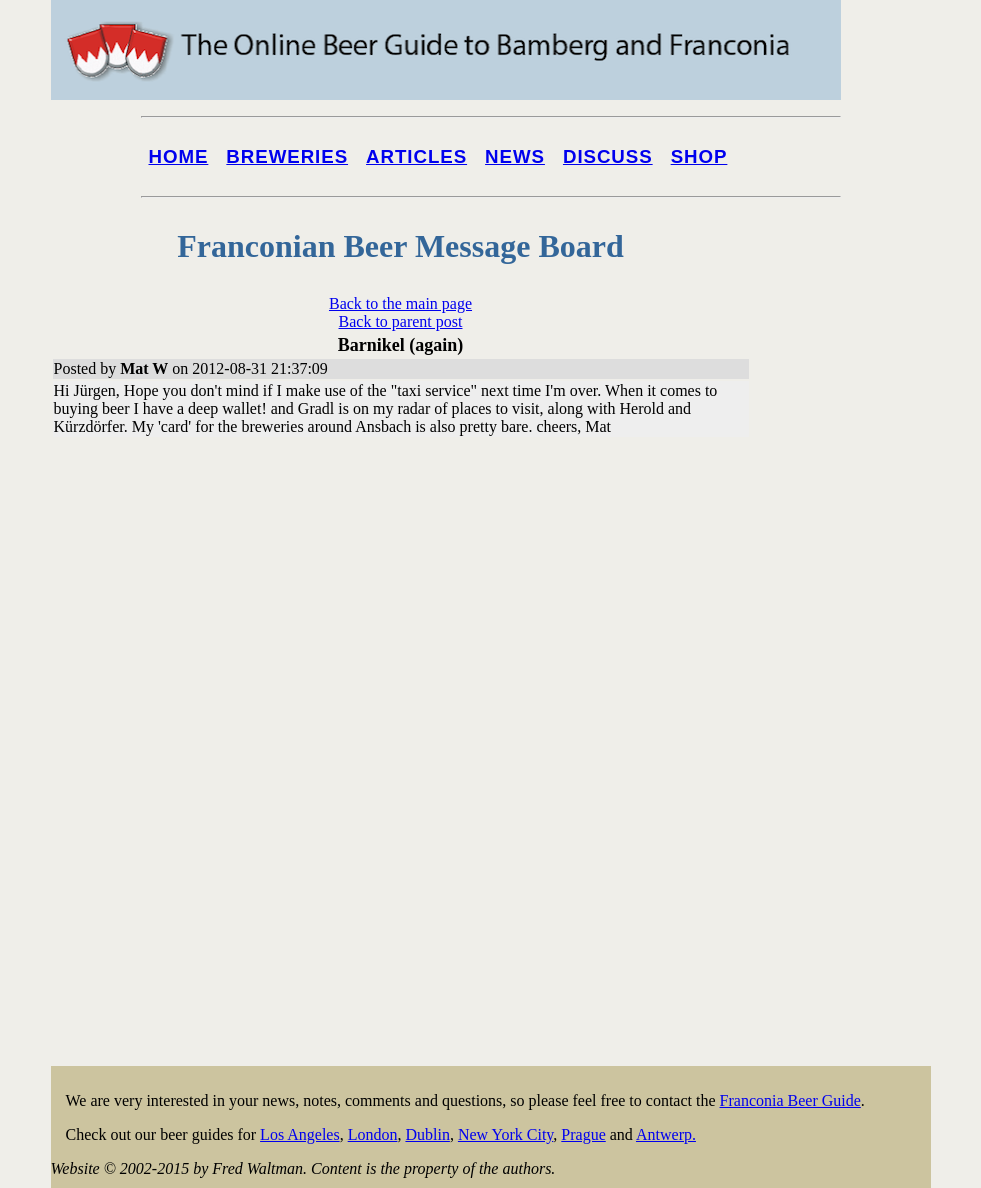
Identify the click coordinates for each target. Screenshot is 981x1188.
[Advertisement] (851, 762)
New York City (505, 1134)
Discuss (608, 156)
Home (179, 156)
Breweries (287, 156)
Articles (416, 156)
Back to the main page (400, 303)
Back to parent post (401, 321)
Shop (699, 156)
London (373, 1134)
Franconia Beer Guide (790, 1100)
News (515, 156)
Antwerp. (666, 1134)
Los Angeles (300, 1134)
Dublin (427, 1134)
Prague (583, 1134)
